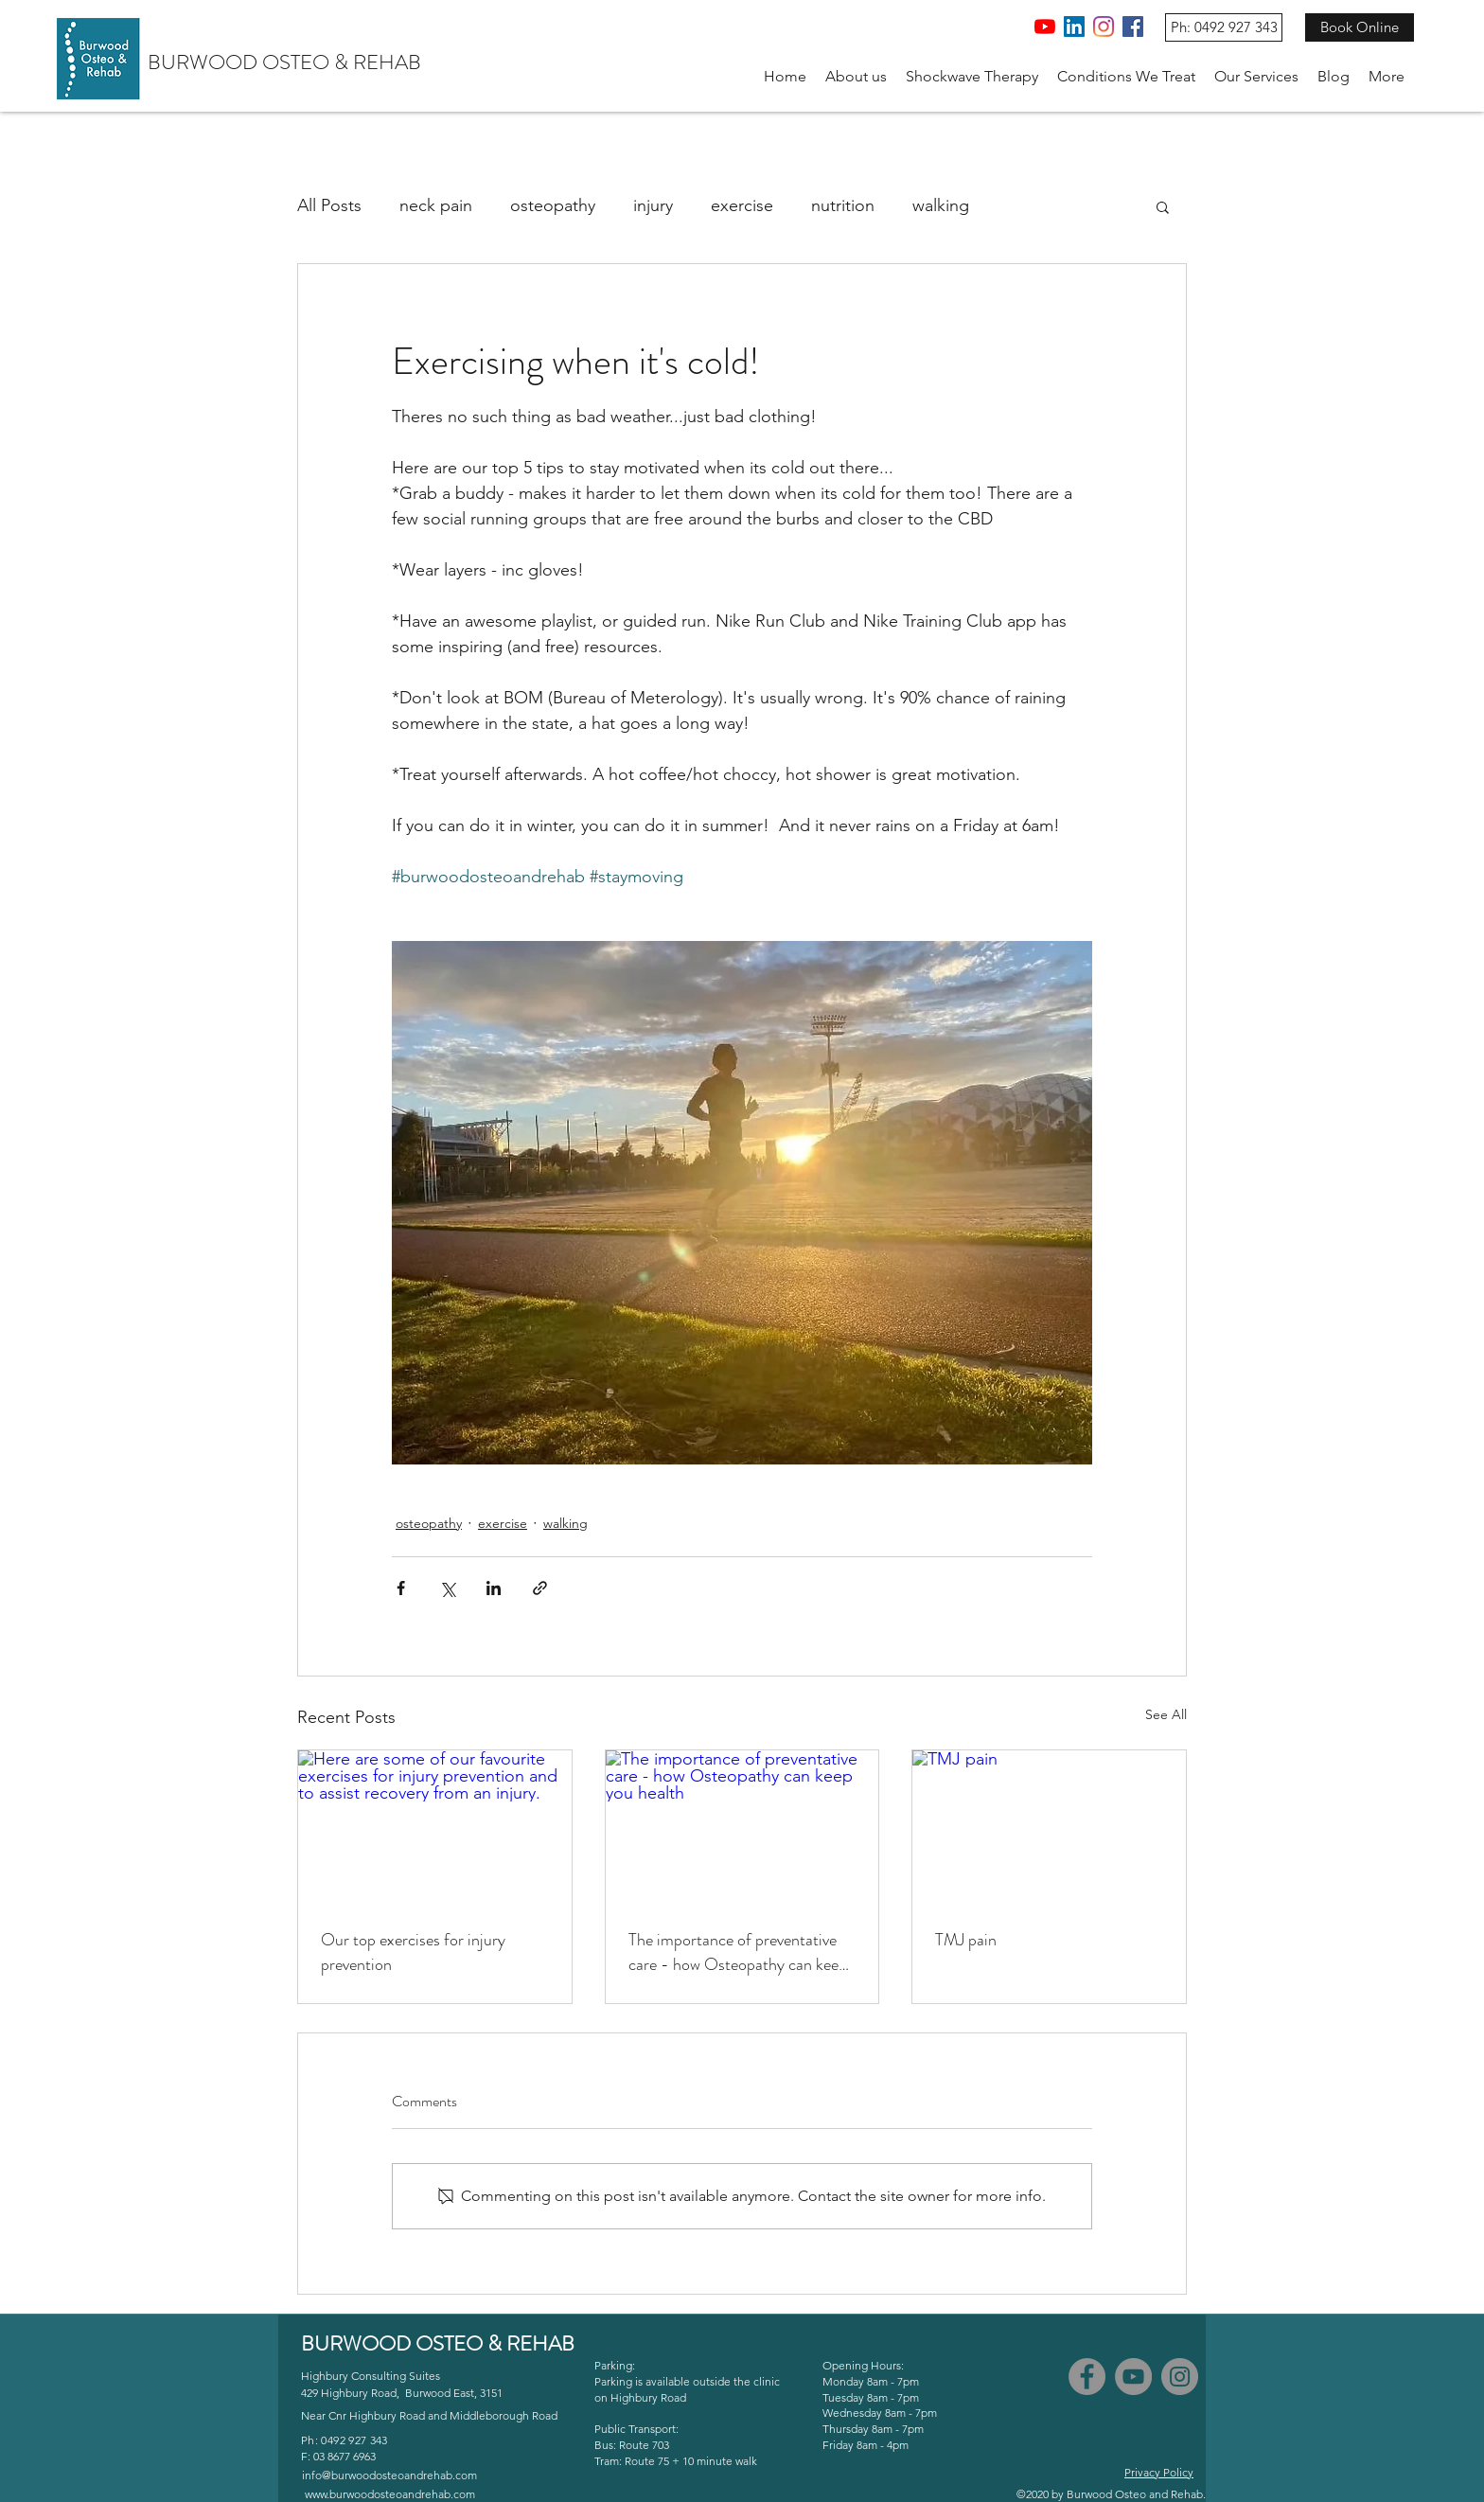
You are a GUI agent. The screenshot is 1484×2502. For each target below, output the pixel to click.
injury (653, 205)
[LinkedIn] (1074, 26)
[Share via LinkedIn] (494, 1588)
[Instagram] (1103, 26)
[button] (856, 76)
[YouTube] (1044, 26)
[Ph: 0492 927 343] (1223, 27)
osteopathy (552, 205)
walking (940, 205)
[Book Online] (1359, 27)
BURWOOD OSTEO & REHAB (284, 62)
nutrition (842, 205)
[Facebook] (1132, 26)
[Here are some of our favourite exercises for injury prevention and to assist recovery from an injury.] (435, 1827)
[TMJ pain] (1049, 1827)
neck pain (435, 205)
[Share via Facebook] (401, 1588)
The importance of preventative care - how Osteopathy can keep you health (737, 1952)
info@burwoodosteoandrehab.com (389, 2475)
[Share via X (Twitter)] (447, 1588)
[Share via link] (540, 1588)
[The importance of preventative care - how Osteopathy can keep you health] (742, 1827)
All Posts (329, 205)
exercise (742, 205)
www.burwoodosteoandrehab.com (390, 2494)
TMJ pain (966, 1939)
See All (1166, 1714)
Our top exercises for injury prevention (413, 1952)
